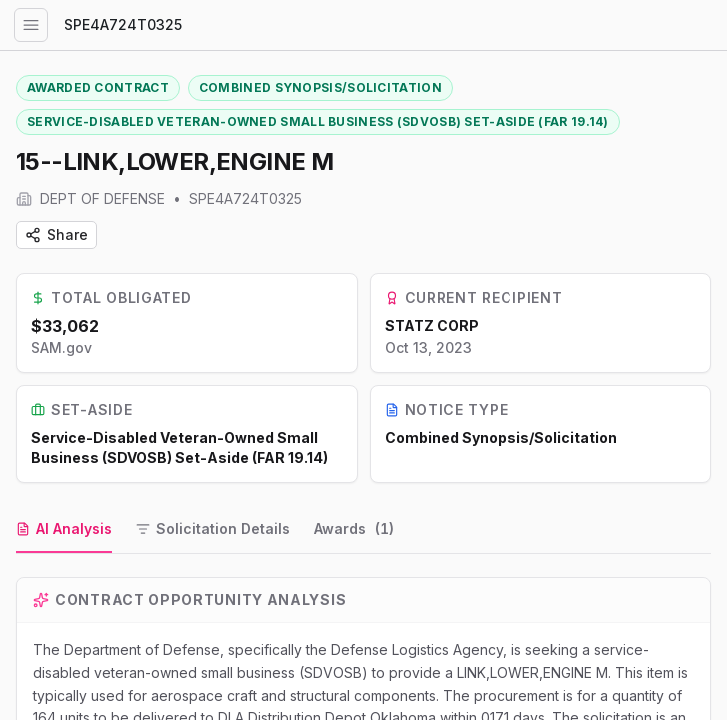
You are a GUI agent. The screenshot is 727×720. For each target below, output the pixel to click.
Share (56, 234)
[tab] (64, 530)
